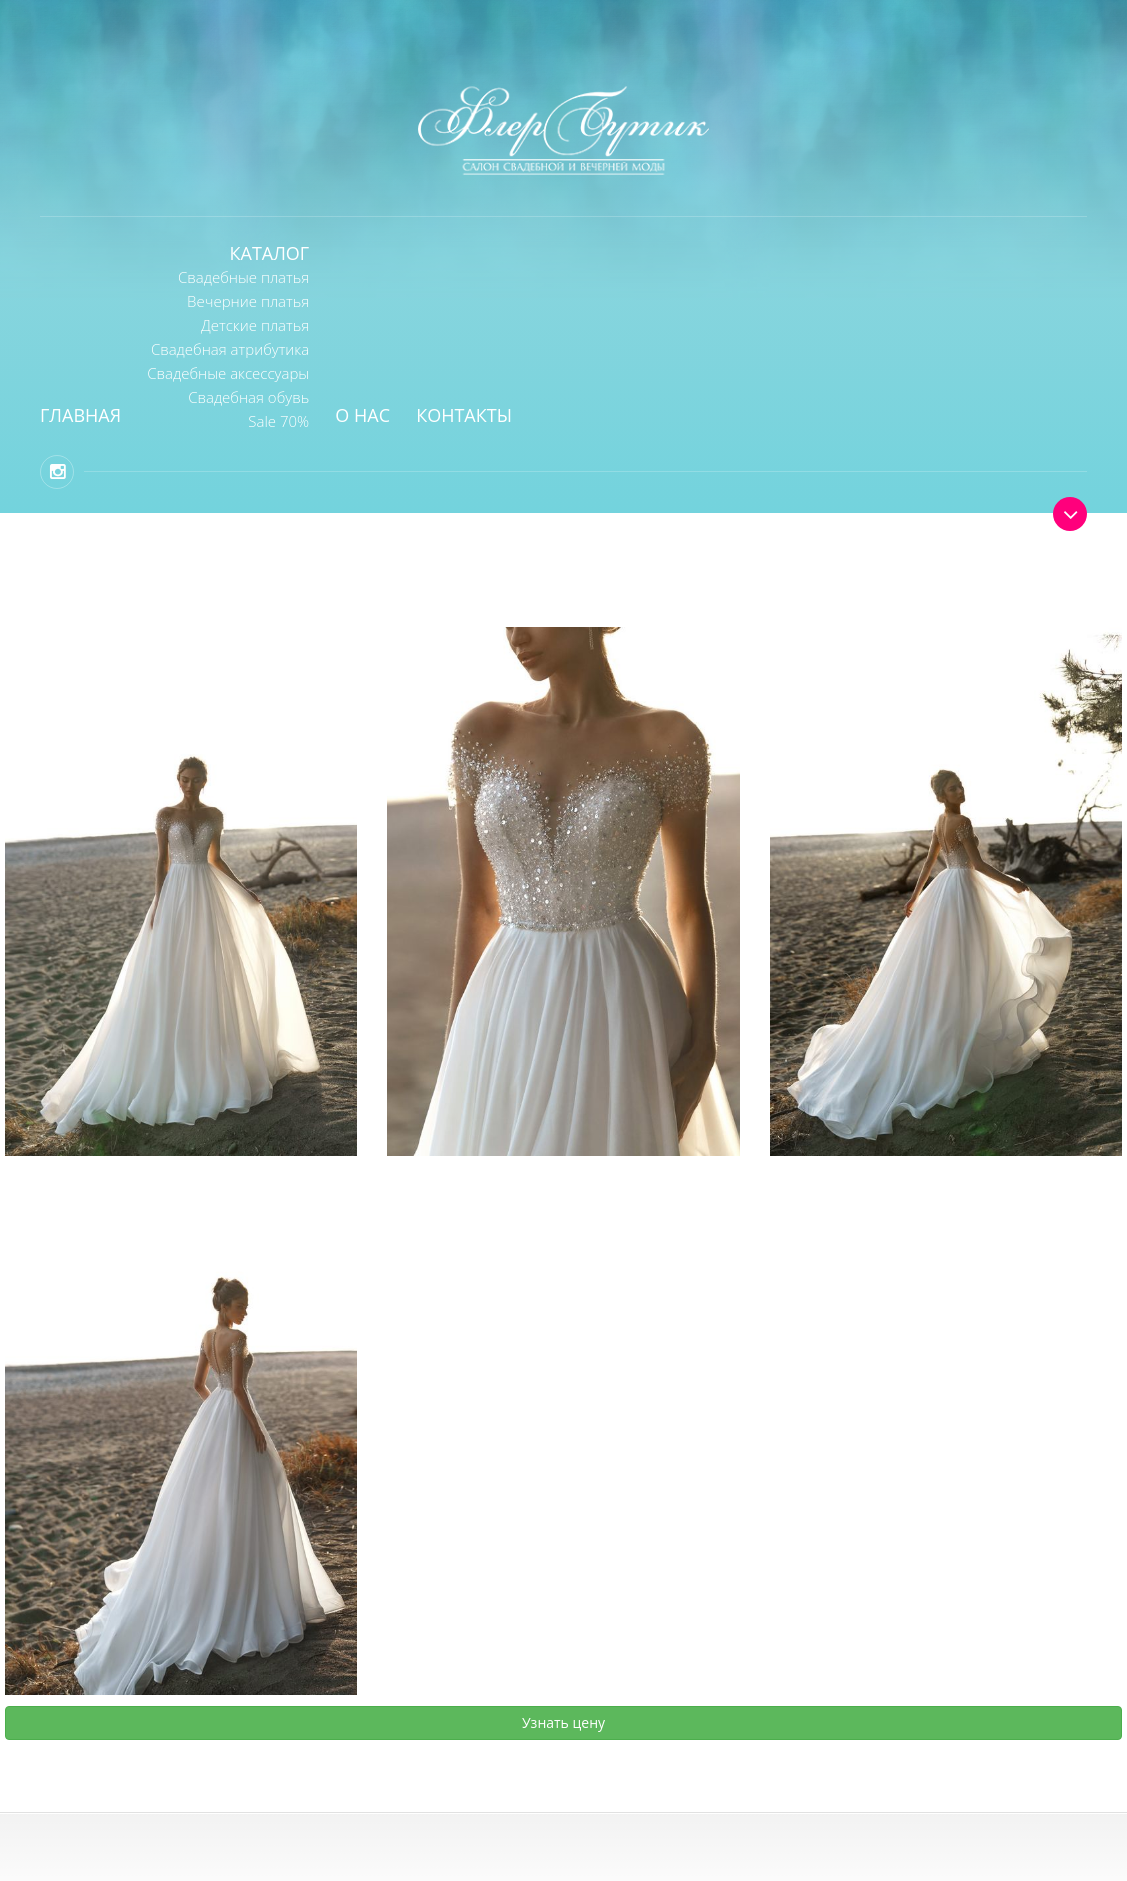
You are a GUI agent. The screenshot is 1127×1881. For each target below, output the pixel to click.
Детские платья (255, 325)
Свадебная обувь (248, 397)
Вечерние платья (248, 301)
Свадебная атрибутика (230, 349)
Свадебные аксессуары (228, 373)
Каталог (270, 253)
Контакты (464, 415)
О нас (362, 415)
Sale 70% (278, 421)
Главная (80, 415)
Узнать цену (563, 1722)
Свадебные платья (243, 277)
